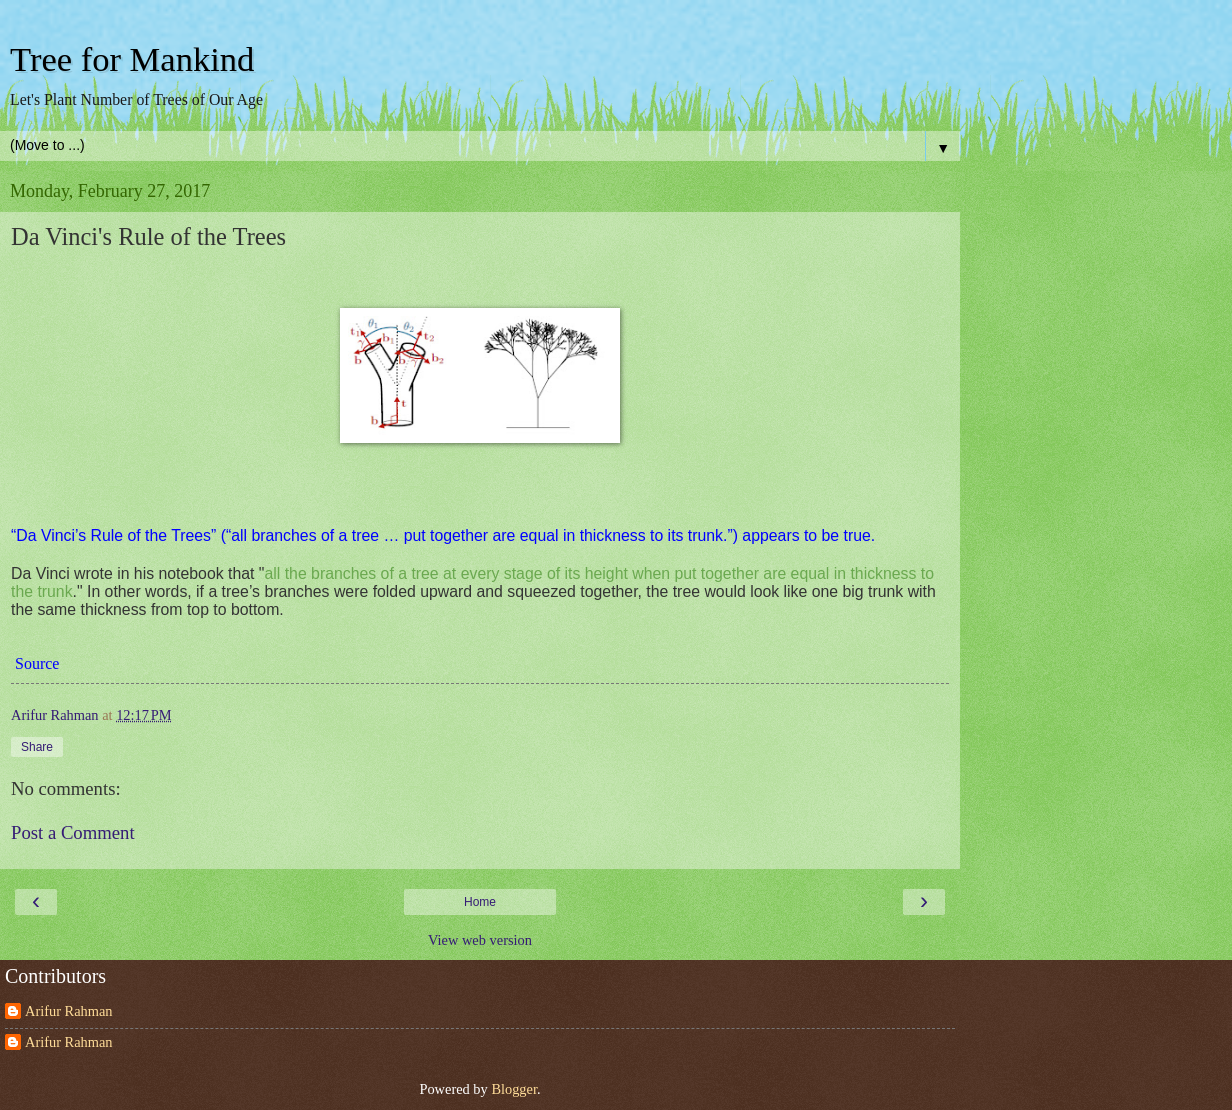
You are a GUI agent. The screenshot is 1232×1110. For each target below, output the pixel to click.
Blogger (514, 1089)
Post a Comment (73, 832)
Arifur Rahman (69, 1011)
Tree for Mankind (132, 59)
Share (37, 747)
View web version (480, 940)
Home (480, 902)
